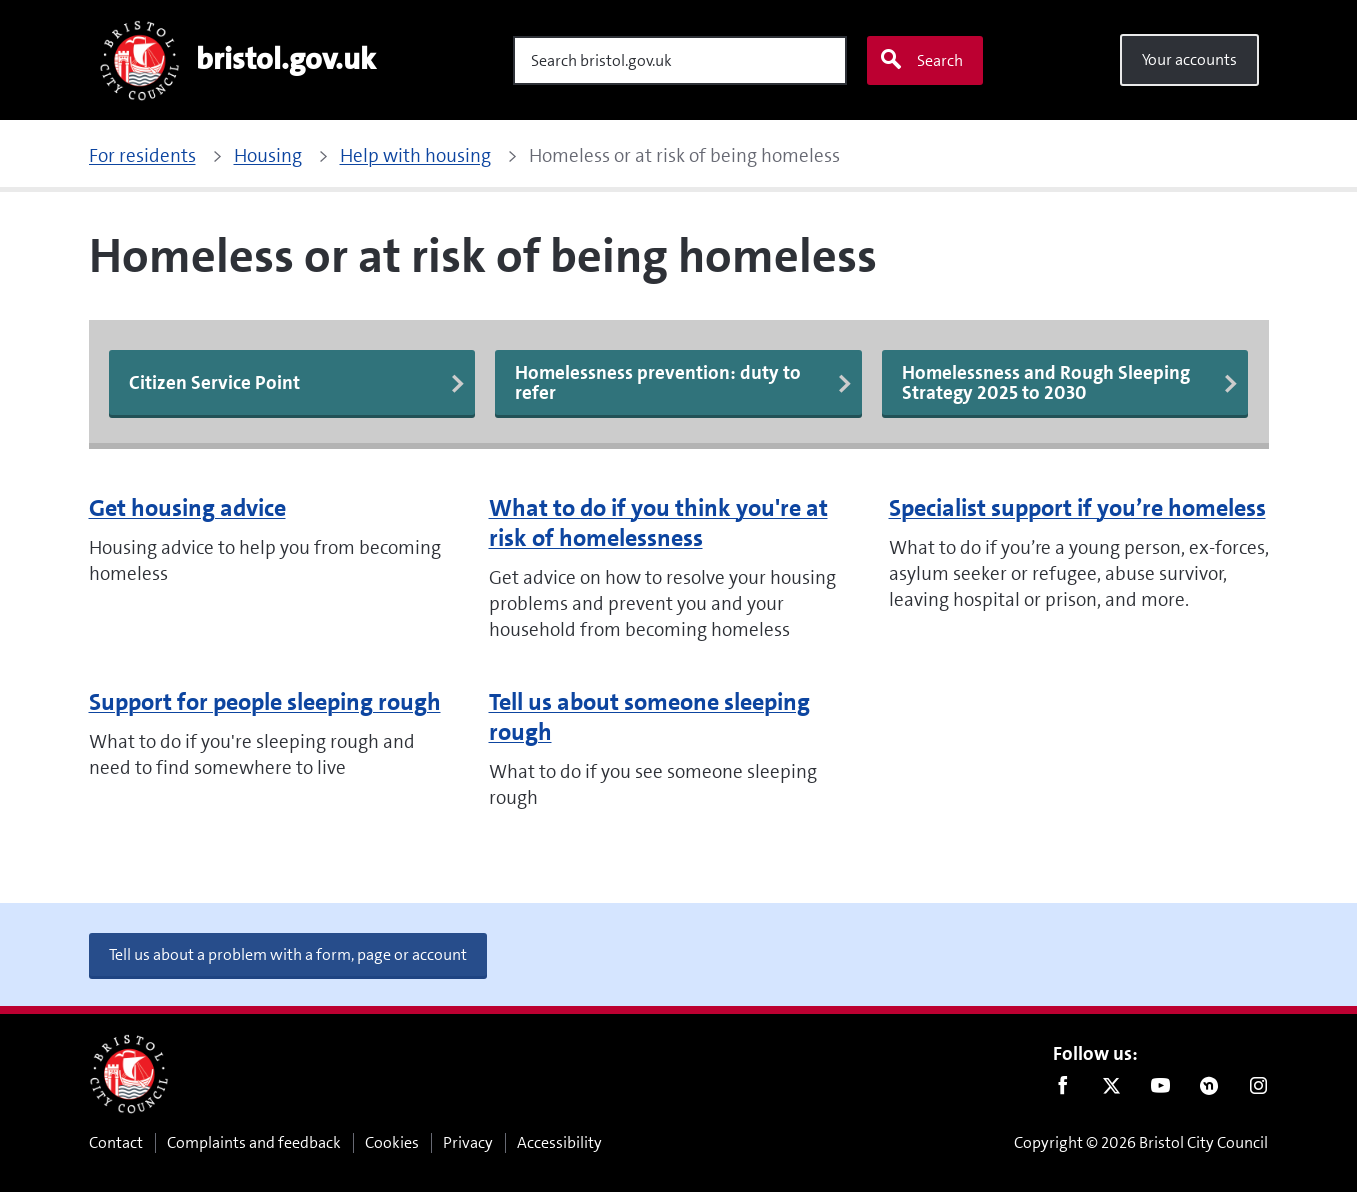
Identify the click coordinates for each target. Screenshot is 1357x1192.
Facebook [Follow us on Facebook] (1062, 1090)
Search (921, 60)
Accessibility (559, 1142)
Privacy (468, 1142)
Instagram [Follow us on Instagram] (1258, 1090)
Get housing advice (187, 508)
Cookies (392, 1142)
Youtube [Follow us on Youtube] (1160, 1090)
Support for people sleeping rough (265, 702)
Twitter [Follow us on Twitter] (1111, 1090)
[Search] (680, 60)
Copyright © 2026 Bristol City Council (1141, 1142)
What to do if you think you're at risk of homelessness (658, 523)
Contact (116, 1142)
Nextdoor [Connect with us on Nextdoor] (1209, 1090)
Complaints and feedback (254, 1142)
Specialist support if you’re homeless (1077, 508)
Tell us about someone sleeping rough (649, 717)
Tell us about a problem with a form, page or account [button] (288, 954)
